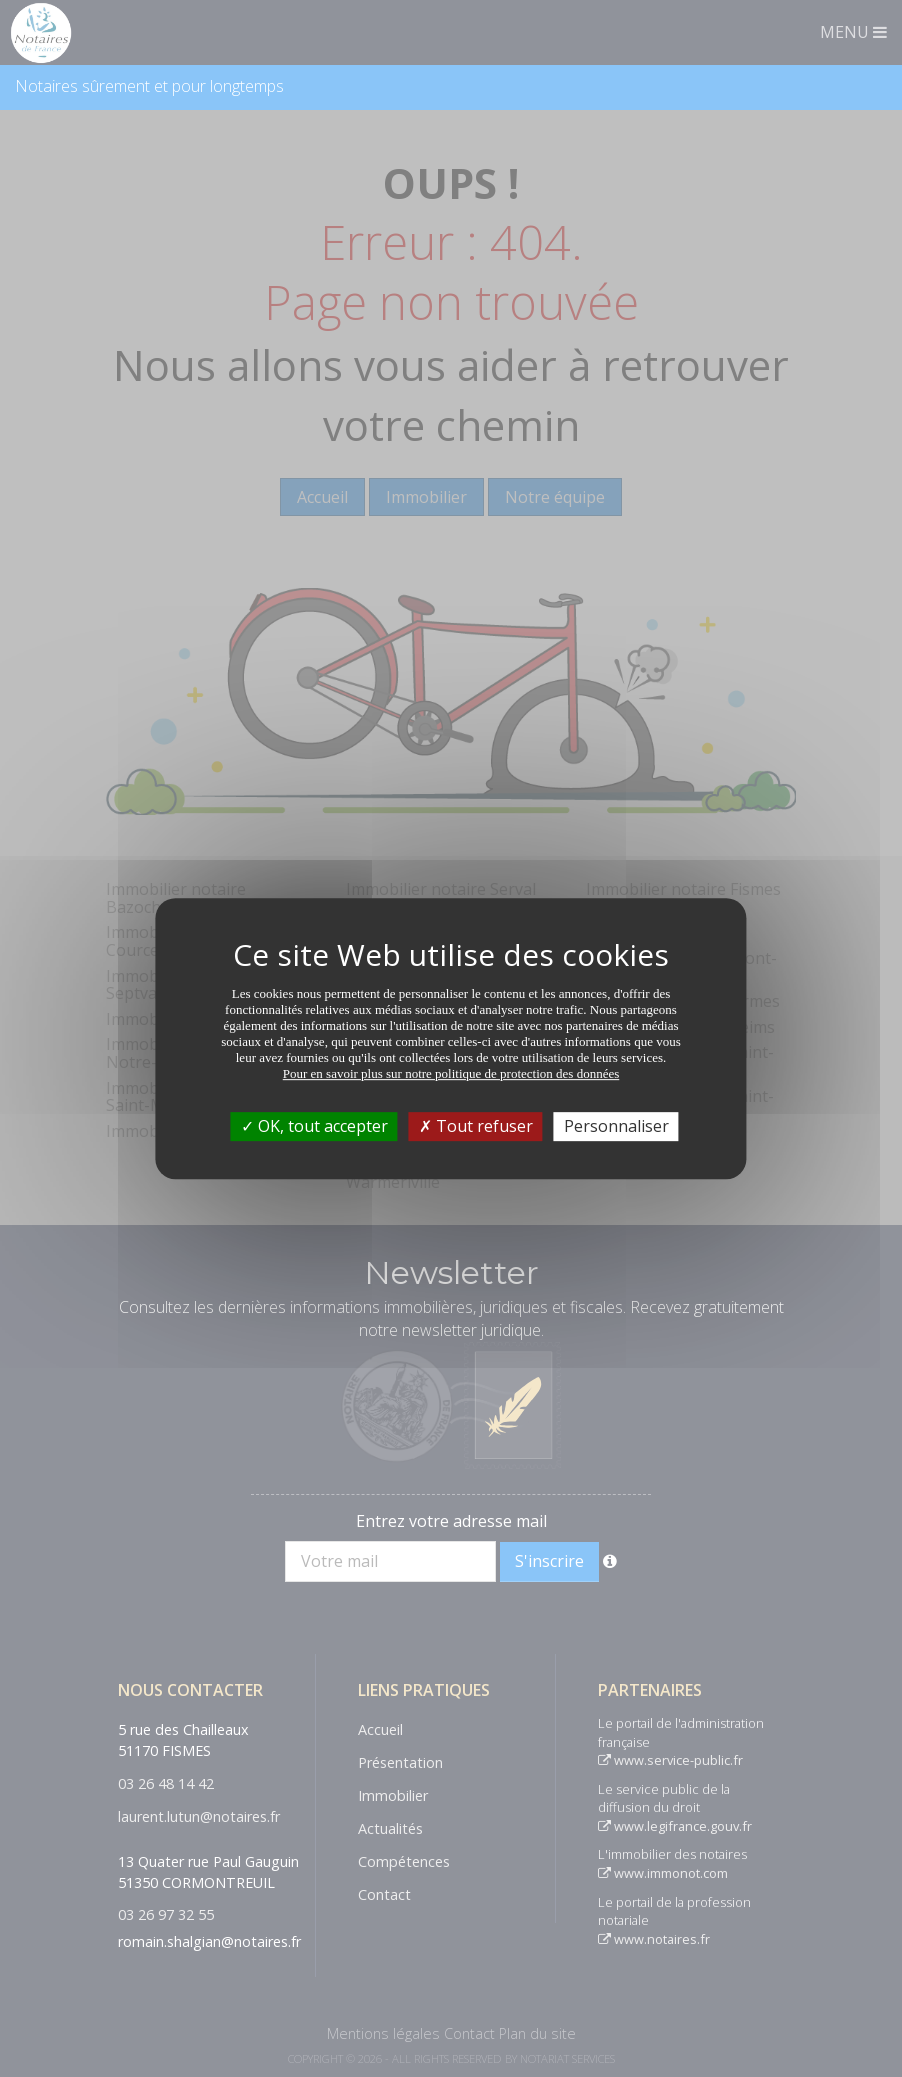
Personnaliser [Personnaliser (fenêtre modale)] (616, 1126)
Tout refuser (476, 1126)
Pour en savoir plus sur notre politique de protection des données (451, 1073)
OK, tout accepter (314, 1126)
